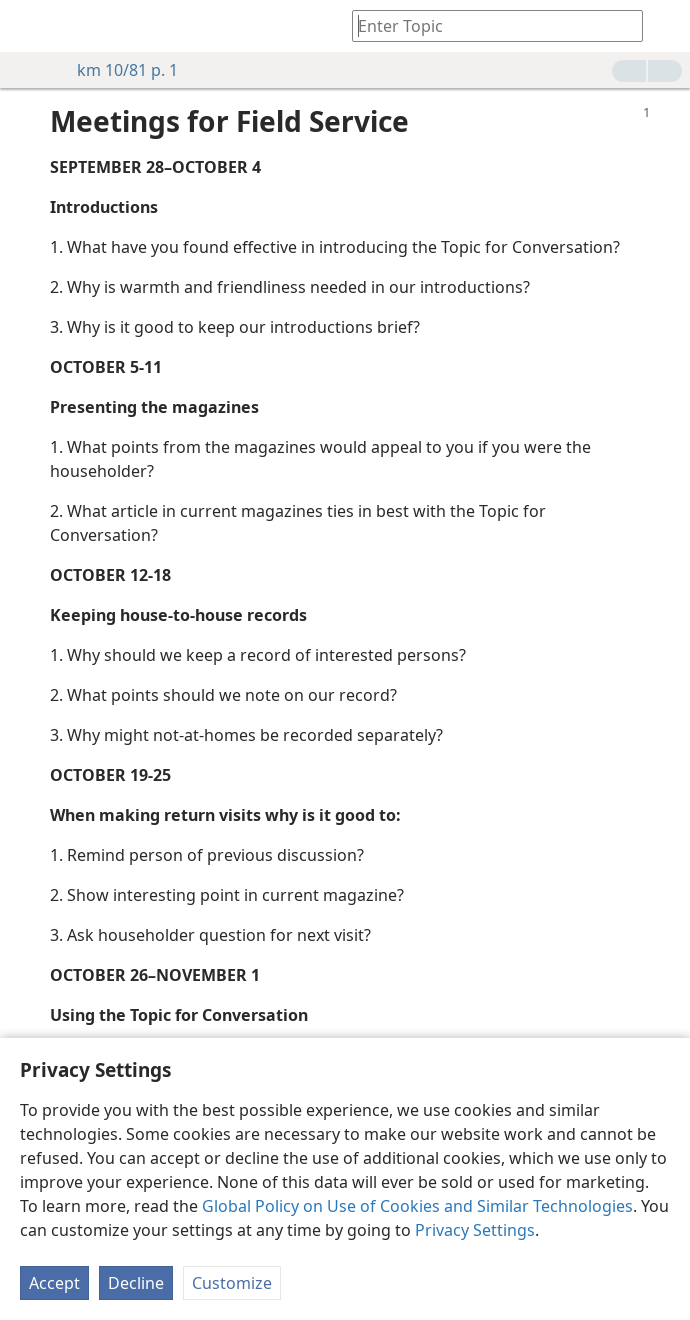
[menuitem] (30, 26)
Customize (232, 1283)
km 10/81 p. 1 (117, 70)
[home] (30, 26)
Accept (54, 1283)
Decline (136, 1283)
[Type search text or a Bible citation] (488, 25)
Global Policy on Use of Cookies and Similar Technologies (417, 1206)
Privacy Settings (475, 1230)
